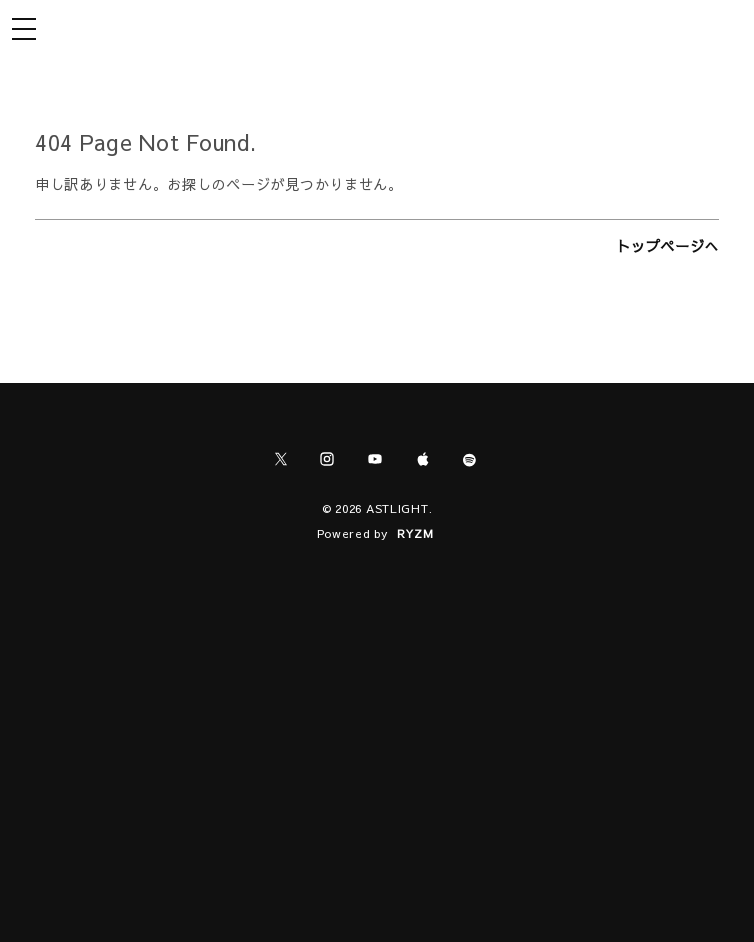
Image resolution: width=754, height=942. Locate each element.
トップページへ (667, 246)
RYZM (415, 533)
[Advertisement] (377, 722)
